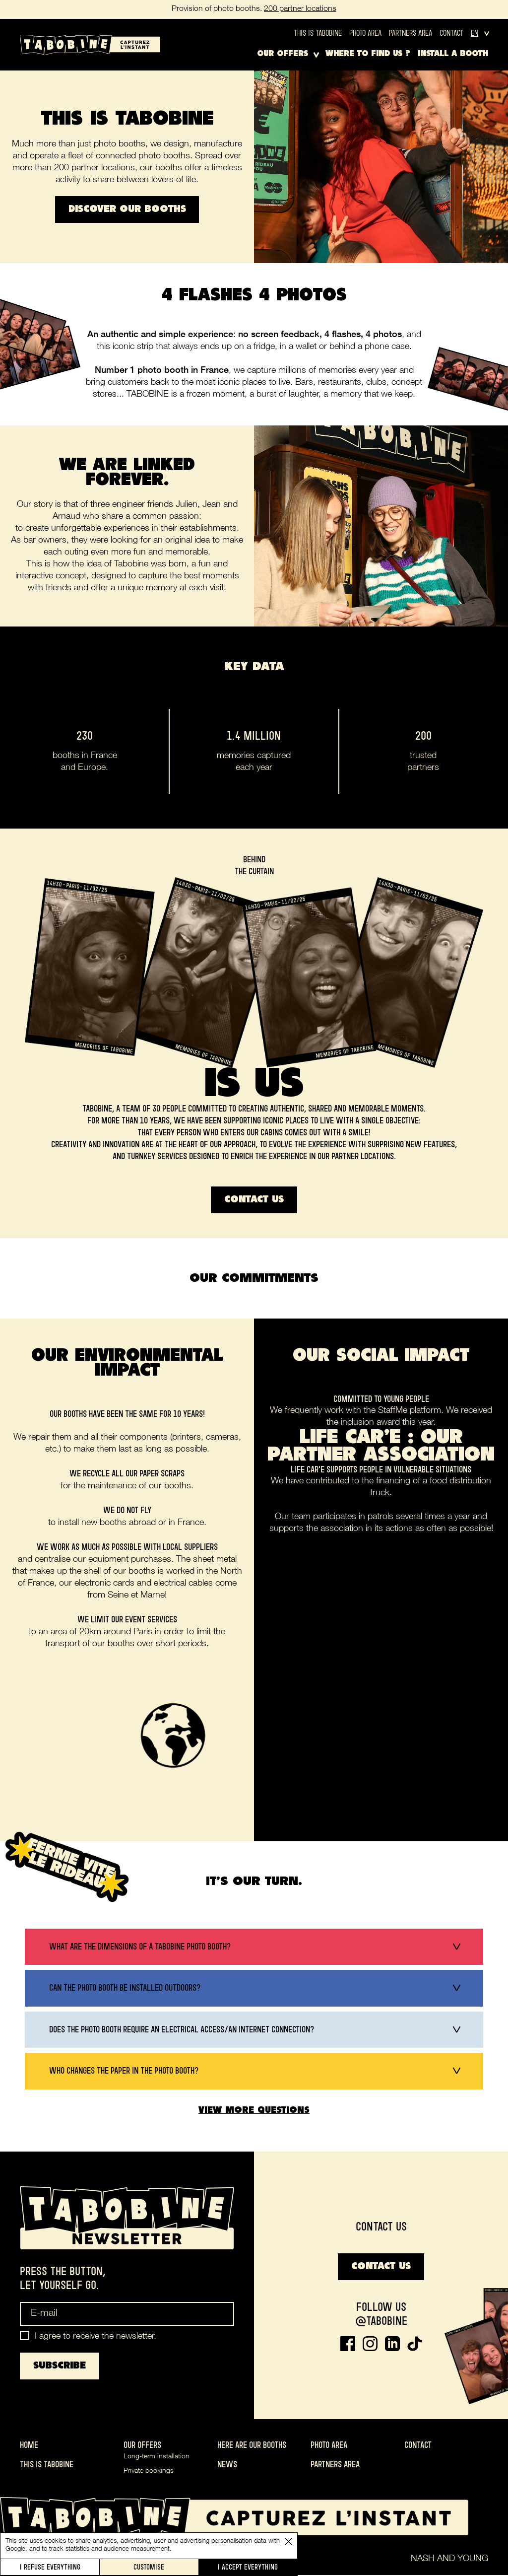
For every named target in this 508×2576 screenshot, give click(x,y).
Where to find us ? (367, 54)
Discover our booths (127, 209)
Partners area (410, 33)
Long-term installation (157, 2457)
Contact (451, 33)
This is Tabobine (318, 33)
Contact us (254, 1200)
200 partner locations (300, 9)
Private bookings (149, 2472)
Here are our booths (251, 2445)
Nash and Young (449, 2560)
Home (29, 2445)
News (227, 2465)
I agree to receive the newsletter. (95, 2337)
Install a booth (453, 54)
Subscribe (59, 2366)
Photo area (365, 33)
